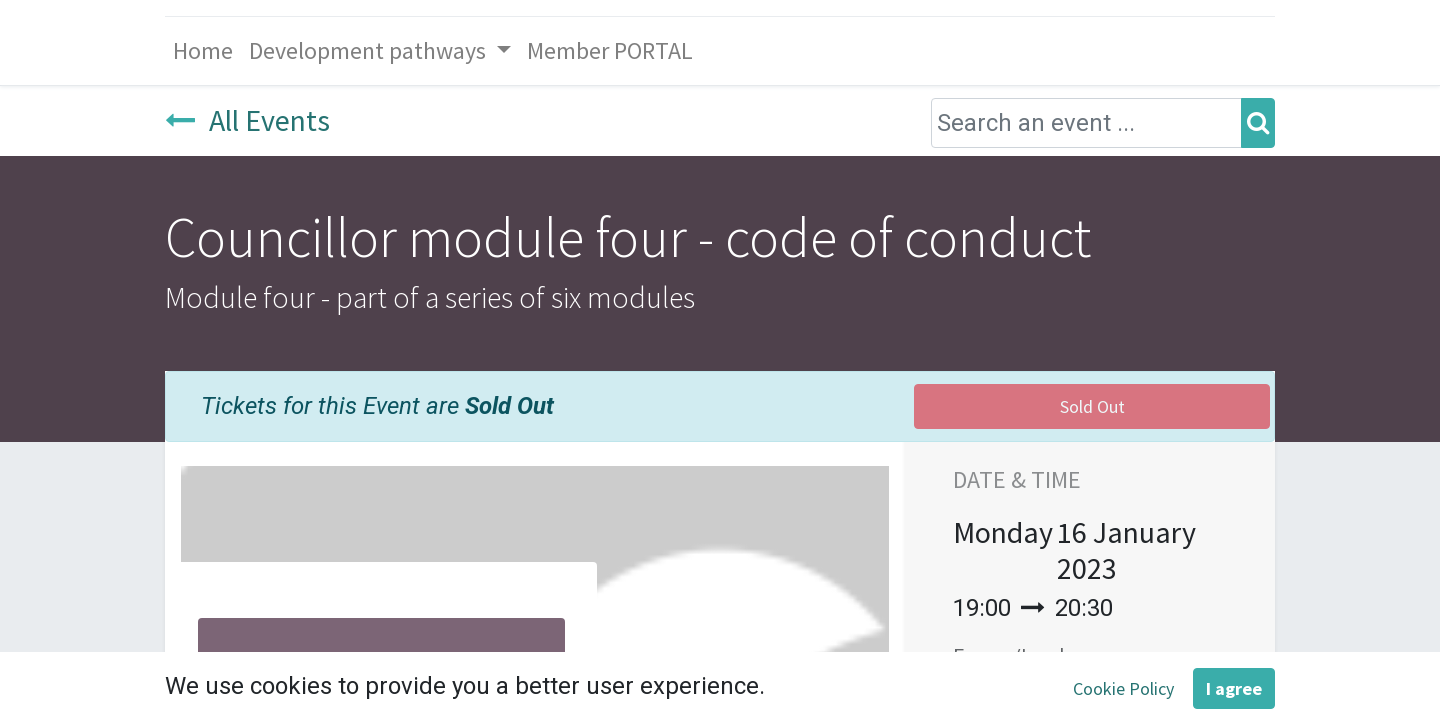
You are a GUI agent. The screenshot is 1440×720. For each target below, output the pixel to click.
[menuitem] (203, 51)
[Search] (1258, 123)
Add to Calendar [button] (1072, 705)
